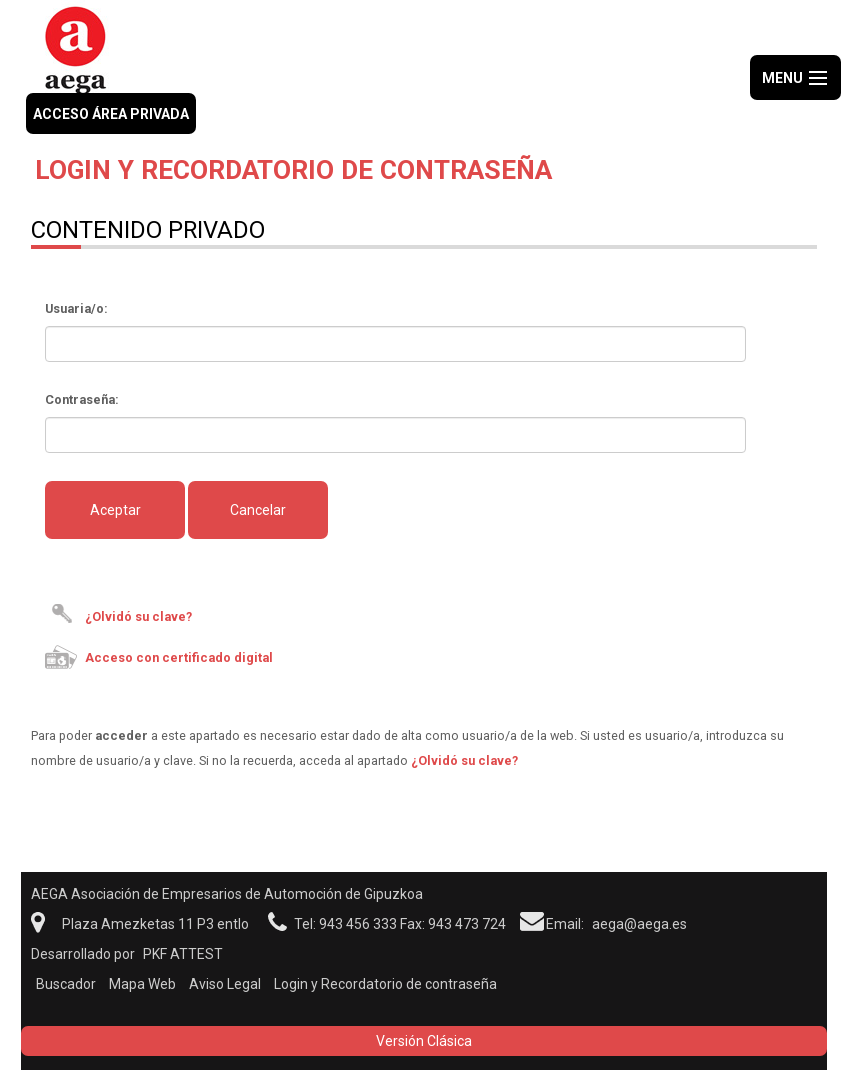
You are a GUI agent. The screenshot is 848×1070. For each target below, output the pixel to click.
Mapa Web (142, 984)
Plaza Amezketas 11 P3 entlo (155, 924)
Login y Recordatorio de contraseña (385, 984)
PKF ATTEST (183, 954)
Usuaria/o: (76, 308)
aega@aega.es (639, 924)
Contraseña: (82, 399)
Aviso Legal (225, 984)
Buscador (66, 984)
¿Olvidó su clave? (138, 616)
